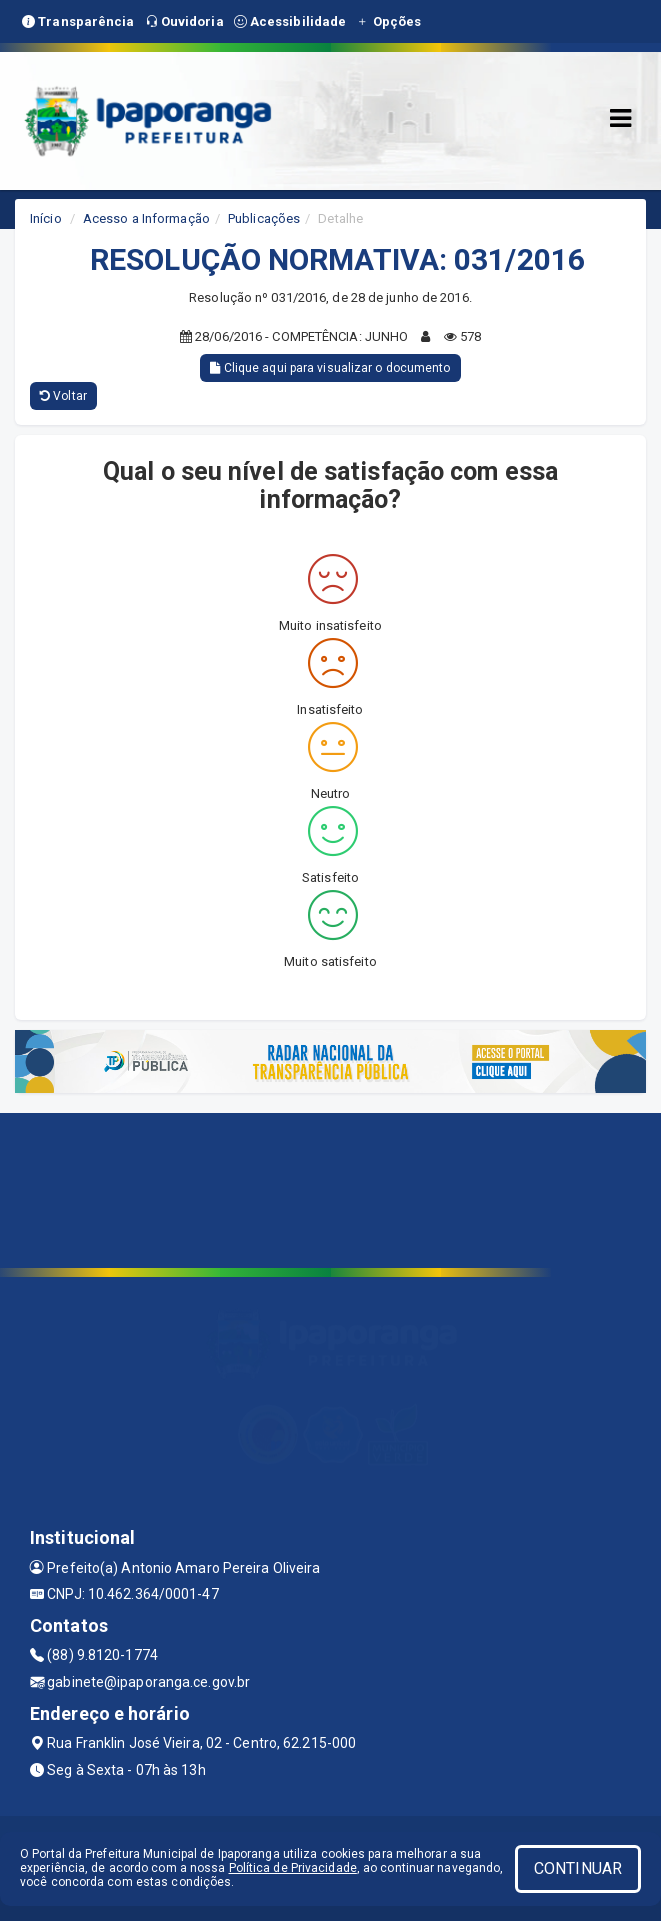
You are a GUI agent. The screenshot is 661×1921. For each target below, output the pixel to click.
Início (46, 218)
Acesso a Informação (146, 218)
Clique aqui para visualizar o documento (330, 368)
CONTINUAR (578, 1868)
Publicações (264, 218)
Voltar (63, 396)
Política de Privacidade (293, 1868)
